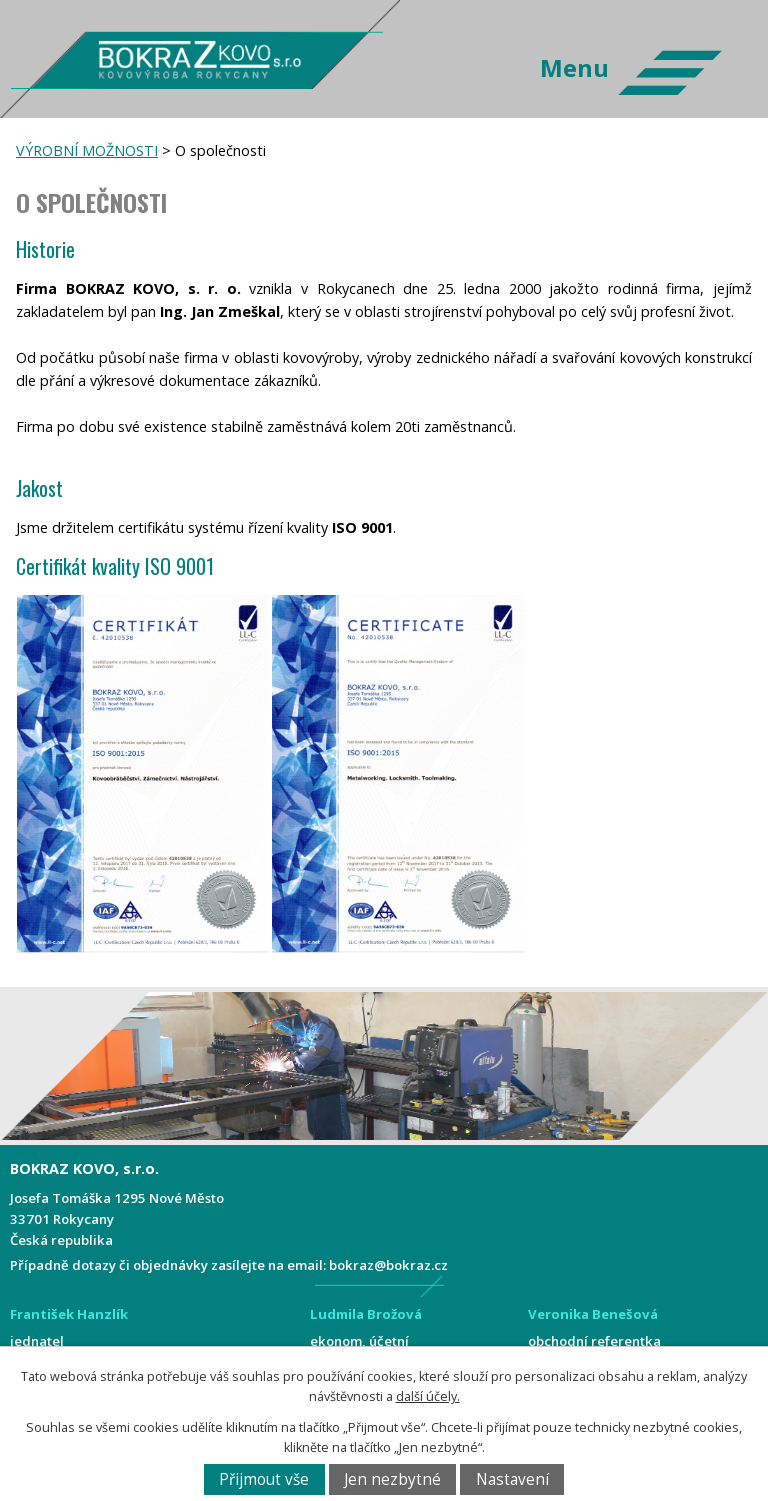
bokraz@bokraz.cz (388, 1265)
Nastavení (512, 1479)
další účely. (428, 1396)
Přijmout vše (264, 1479)
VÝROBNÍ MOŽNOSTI (87, 150)
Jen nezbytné (392, 1479)
